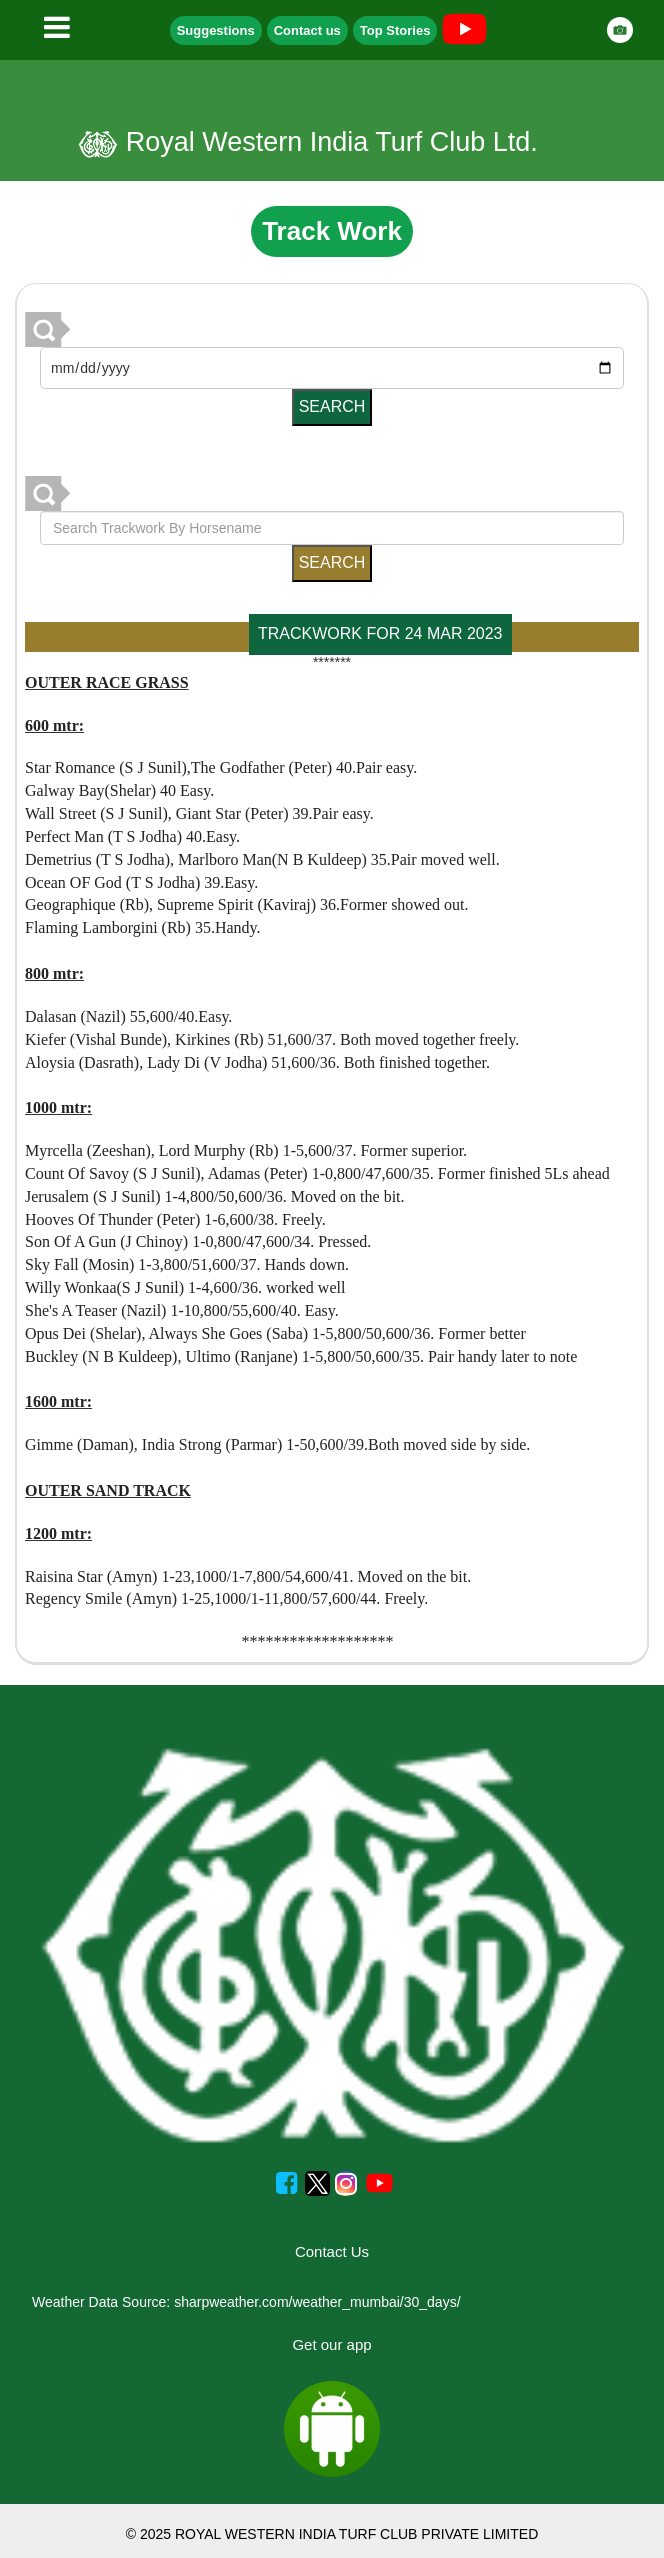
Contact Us (332, 2251)
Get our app (331, 2344)
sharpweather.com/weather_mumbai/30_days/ (317, 2302)
